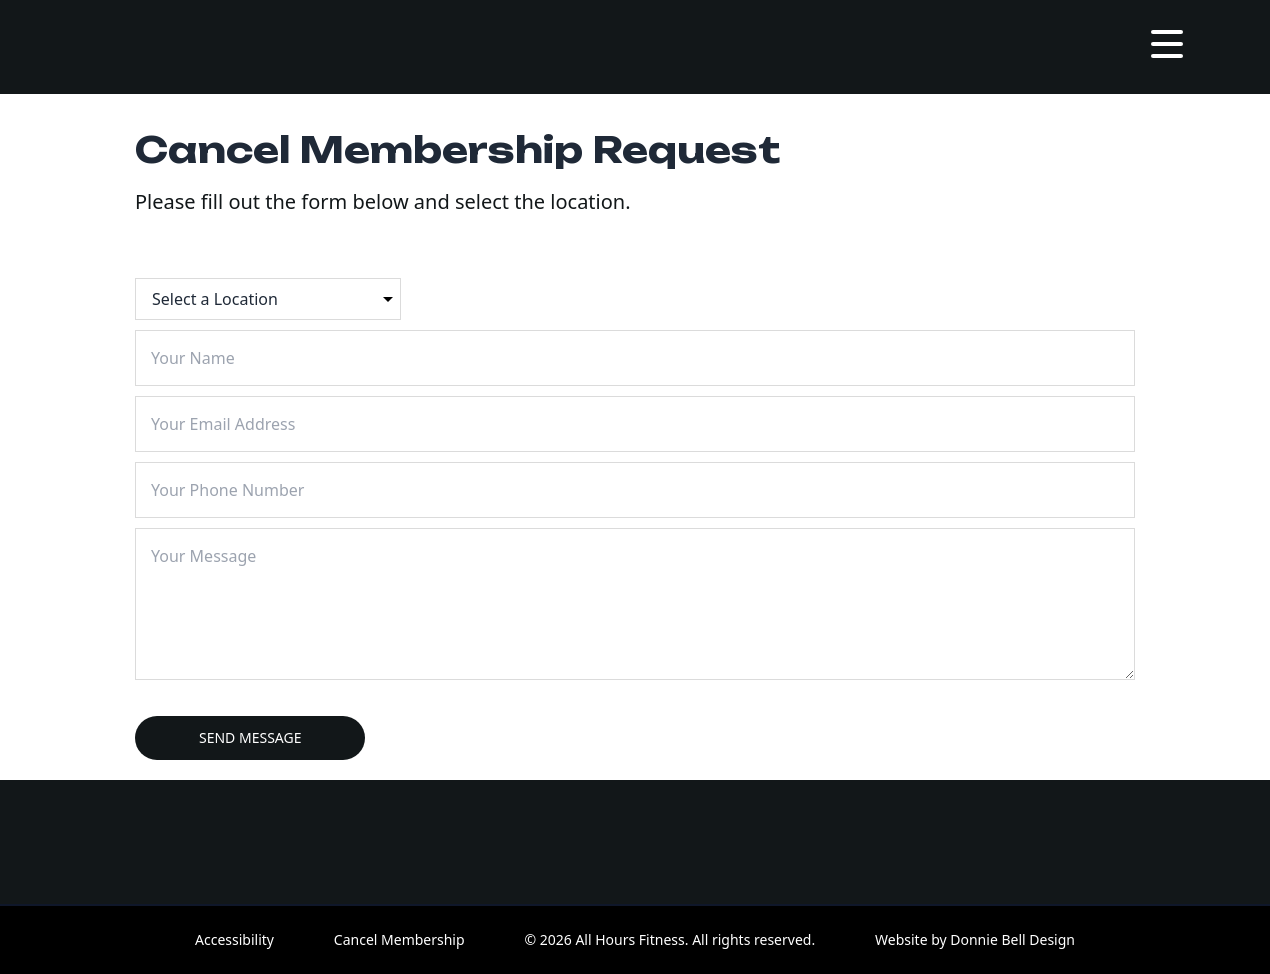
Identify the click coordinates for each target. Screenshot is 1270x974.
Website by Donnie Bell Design (975, 939)
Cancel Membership (399, 939)
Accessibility (234, 939)
